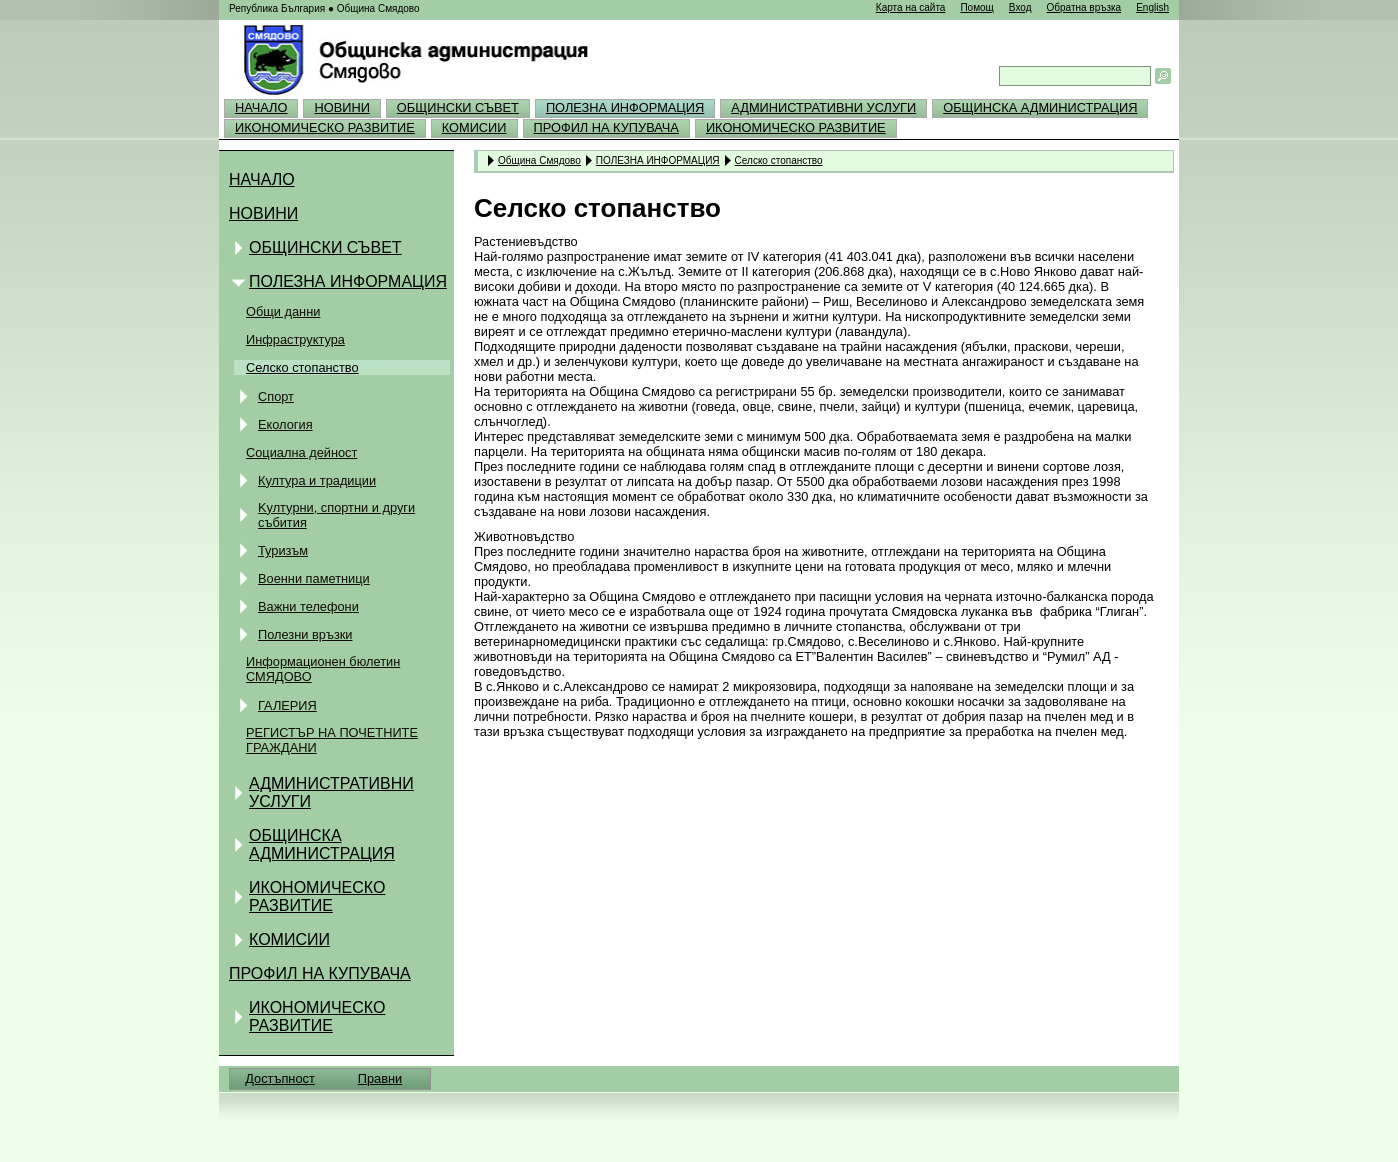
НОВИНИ (341, 107)
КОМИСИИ (474, 127)
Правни (380, 1078)
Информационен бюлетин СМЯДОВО (323, 669)
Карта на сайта (911, 7)
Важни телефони (308, 606)
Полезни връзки (305, 634)
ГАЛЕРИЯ (287, 705)
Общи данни (283, 311)
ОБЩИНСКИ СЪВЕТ (458, 107)
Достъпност (280, 1078)
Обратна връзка (1083, 7)
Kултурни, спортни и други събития (336, 515)
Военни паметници (314, 578)
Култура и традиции (317, 480)
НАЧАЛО (261, 107)
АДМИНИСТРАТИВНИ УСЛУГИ (823, 107)
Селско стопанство (302, 367)
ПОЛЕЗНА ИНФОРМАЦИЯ (625, 107)
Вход (1020, 7)
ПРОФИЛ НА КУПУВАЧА (606, 127)
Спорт (276, 396)
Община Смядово (539, 160)
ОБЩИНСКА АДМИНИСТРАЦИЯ (1040, 107)
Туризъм (283, 550)
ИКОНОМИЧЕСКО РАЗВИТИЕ (325, 127)
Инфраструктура (295, 339)
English (1152, 7)
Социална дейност (301, 452)
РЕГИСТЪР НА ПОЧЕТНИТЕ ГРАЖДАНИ (332, 740)
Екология (285, 424)
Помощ (976, 7)
